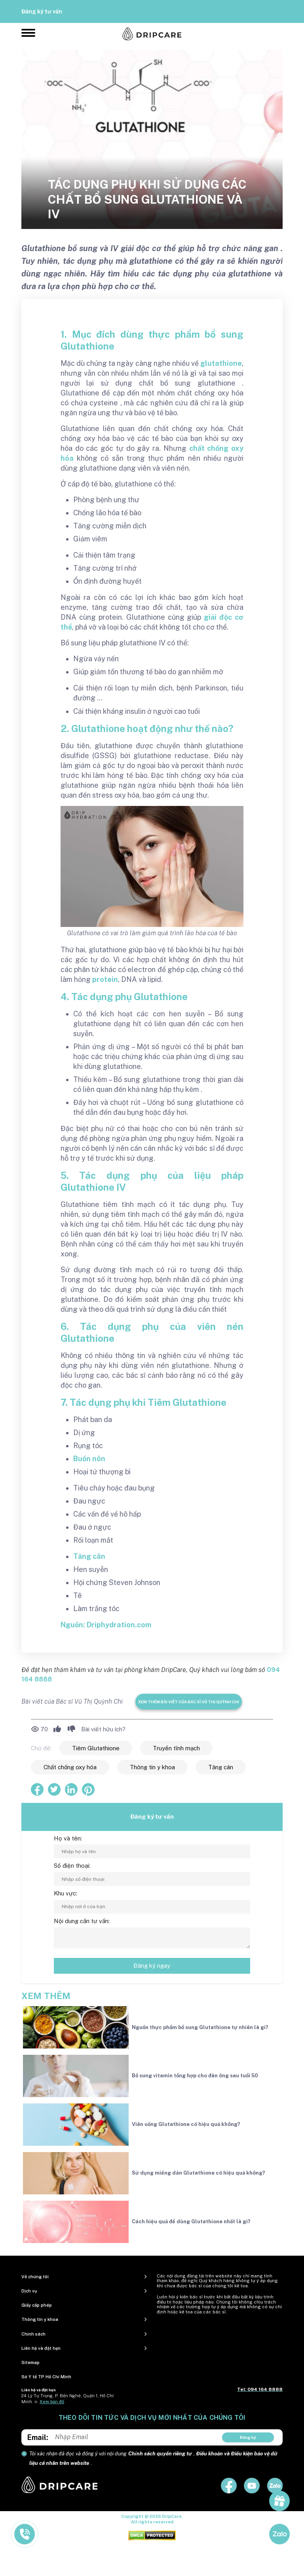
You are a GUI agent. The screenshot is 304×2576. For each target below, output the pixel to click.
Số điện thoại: (72, 1865)
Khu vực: (65, 1893)
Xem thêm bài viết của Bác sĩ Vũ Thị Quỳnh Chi (188, 1701)
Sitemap (30, 2362)
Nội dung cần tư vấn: (82, 1921)
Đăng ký (248, 2437)
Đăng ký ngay (151, 1965)
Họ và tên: (68, 1838)
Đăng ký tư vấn (41, 11)
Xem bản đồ (52, 2401)
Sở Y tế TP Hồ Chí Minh (46, 2376)
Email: (37, 2437)
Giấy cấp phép (36, 2305)
